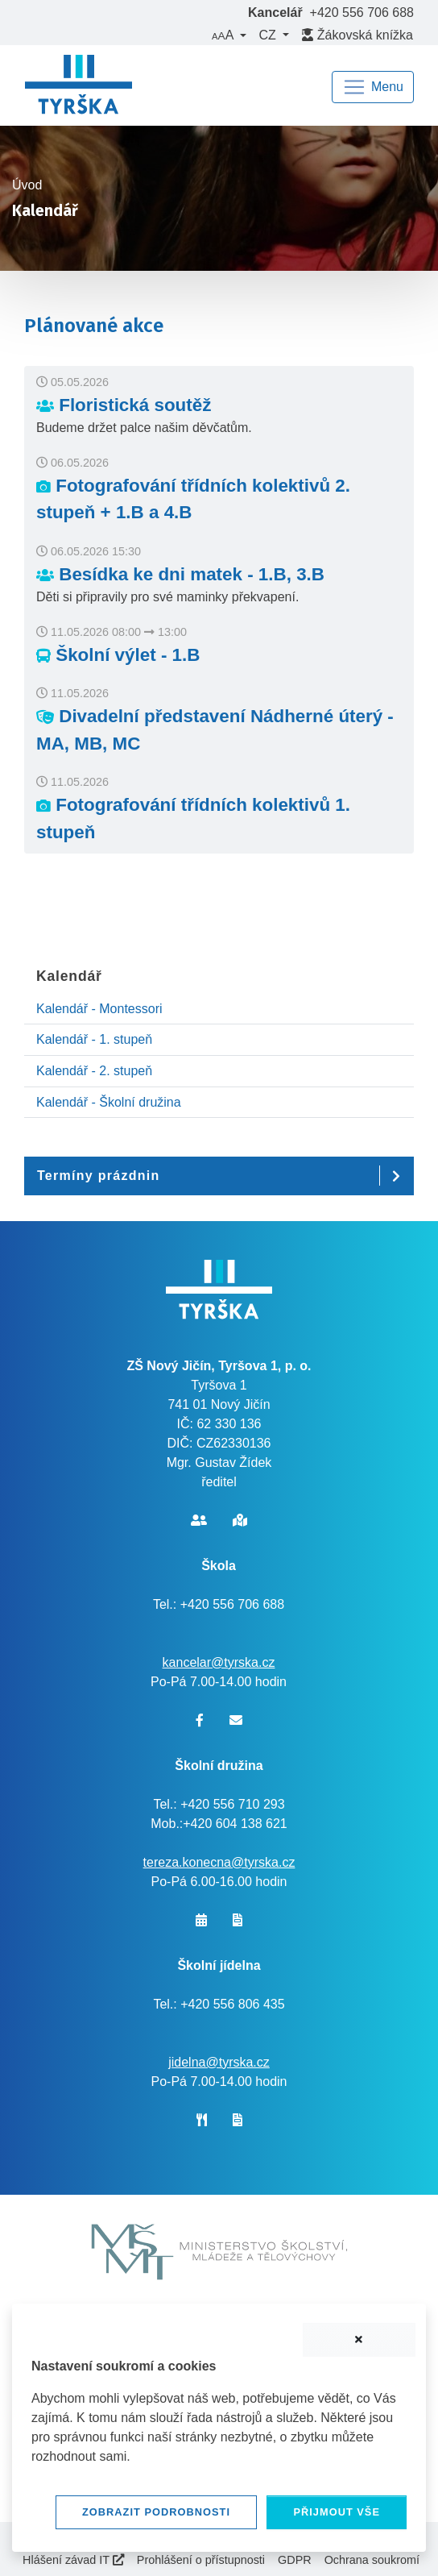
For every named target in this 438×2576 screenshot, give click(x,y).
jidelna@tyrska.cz (219, 2062)
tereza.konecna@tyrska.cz (219, 1862)
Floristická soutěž (123, 405)
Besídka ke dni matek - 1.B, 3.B (180, 574)
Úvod (27, 185)
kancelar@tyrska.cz (219, 1662)
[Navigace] (373, 87)
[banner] (78, 87)
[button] (228, 35)
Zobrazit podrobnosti (156, 2512)
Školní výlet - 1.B (118, 655)
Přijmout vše (336, 2512)
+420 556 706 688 (362, 12)
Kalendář (69, 976)
